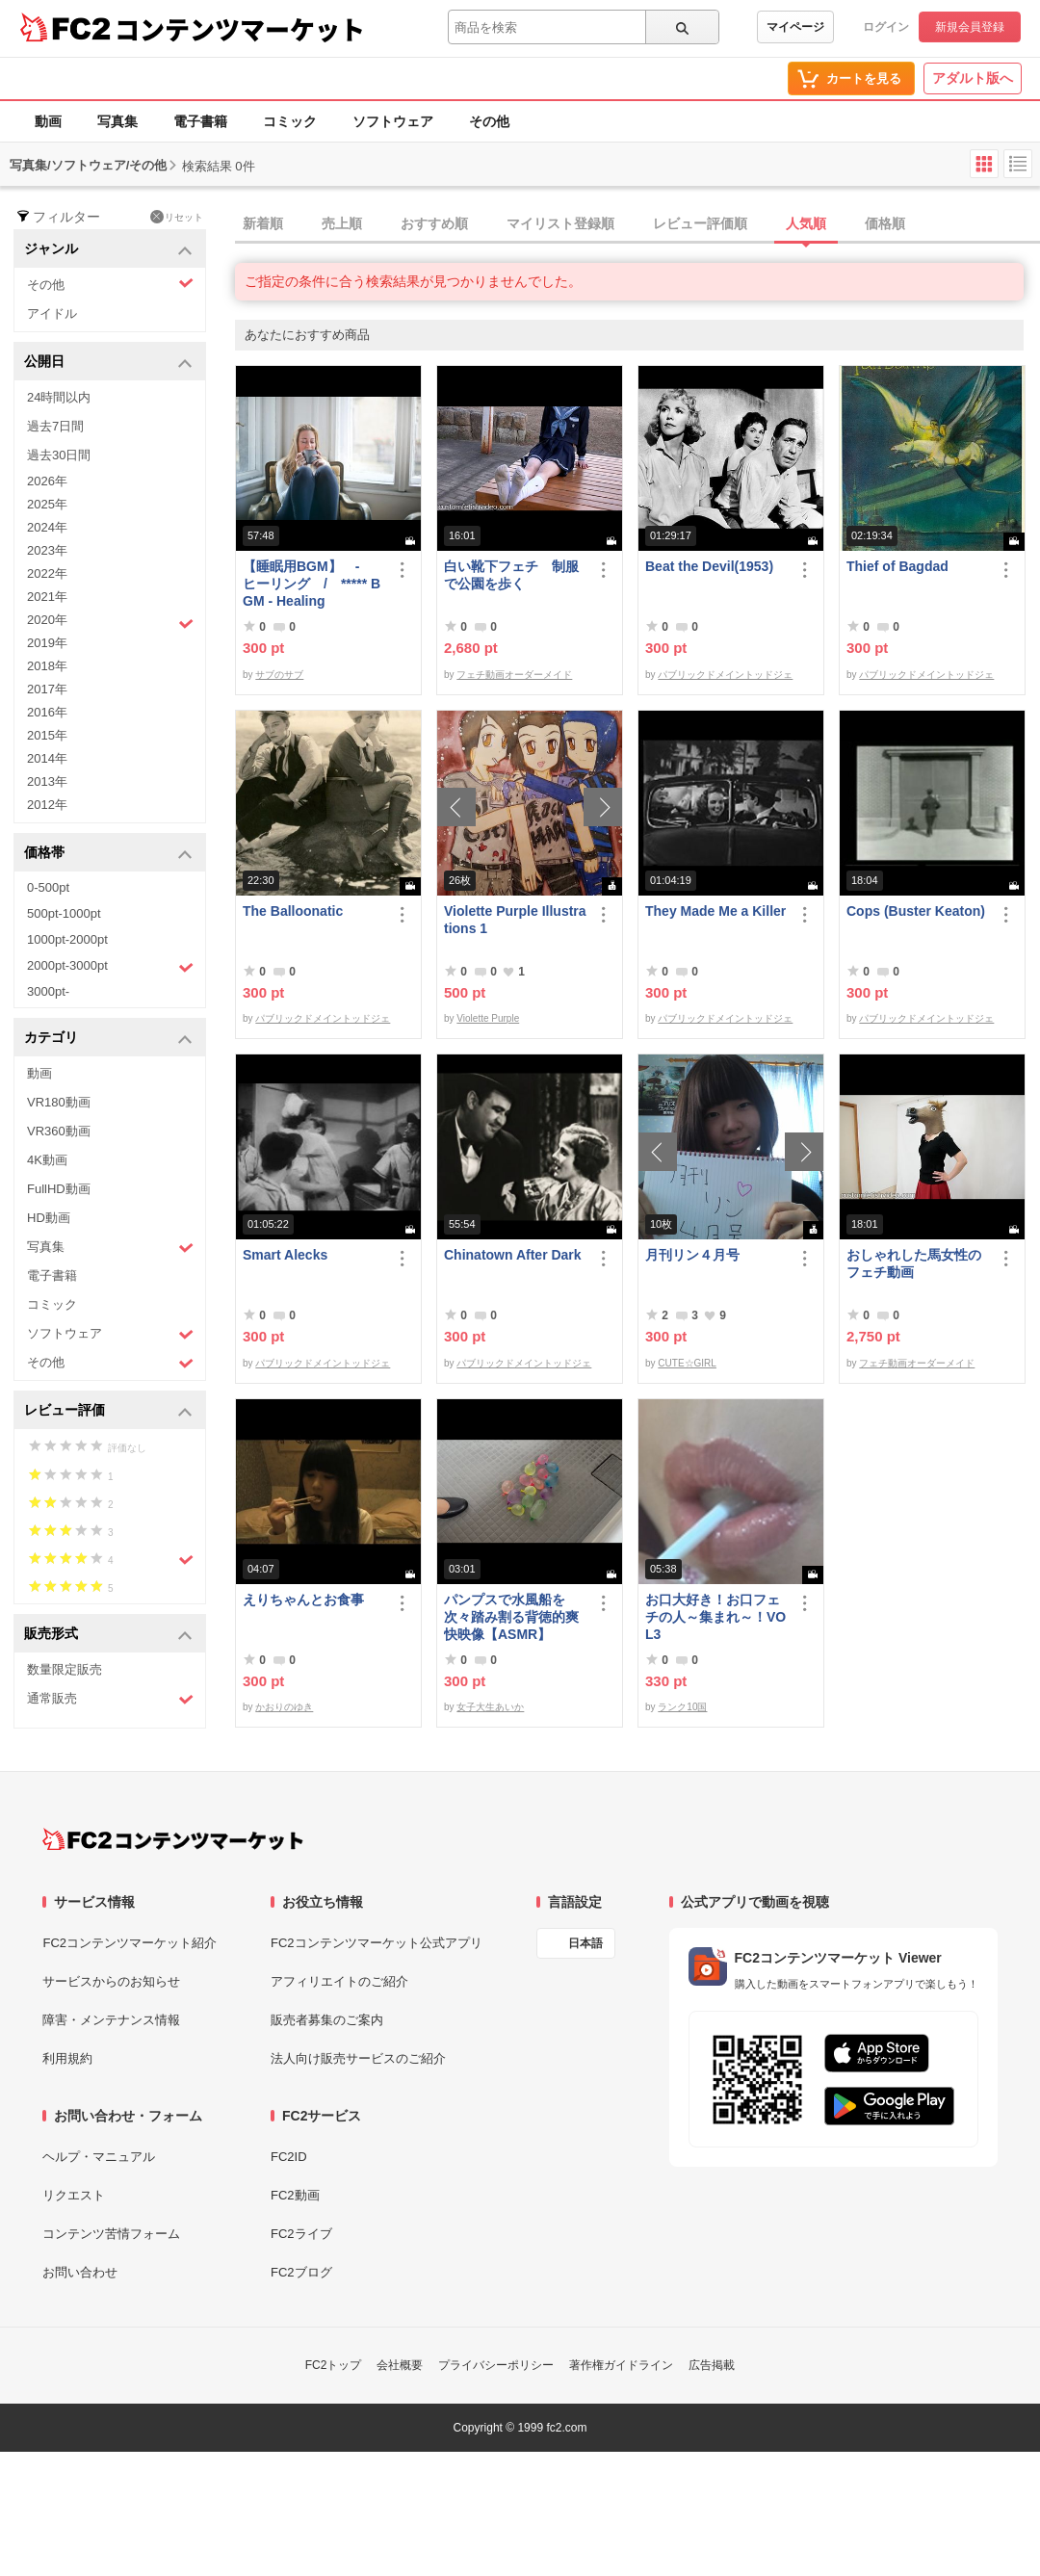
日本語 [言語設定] (585, 1943)
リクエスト (73, 2195)
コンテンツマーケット (240, 29)
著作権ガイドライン (621, 2365)
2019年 (47, 643)
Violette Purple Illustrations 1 (515, 919)
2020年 (110, 622)
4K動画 (47, 1160)
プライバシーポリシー (496, 2365)
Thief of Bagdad (897, 566)
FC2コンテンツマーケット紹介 (129, 1943)
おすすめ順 (434, 223)
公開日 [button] (108, 362)
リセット (176, 216)
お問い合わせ (79, 2272)
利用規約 (67, 2058)
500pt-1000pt (64, 913)
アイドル (52, 313)
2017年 (47, 689)
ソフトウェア (392, 121)
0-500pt (48, 887)
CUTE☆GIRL (687, 1363)
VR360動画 (59, 1131)
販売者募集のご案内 (327, 2020)
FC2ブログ (301, 2272)
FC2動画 (295, 2195)
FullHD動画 (59, 1189)
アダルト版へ (972, 78)
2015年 (47, 735)
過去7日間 (55, 426)
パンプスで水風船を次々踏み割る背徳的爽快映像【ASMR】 (511, 1617)
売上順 (342, 223)
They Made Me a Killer (715, 911)
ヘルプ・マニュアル (98, 2156)
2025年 (47, 504)
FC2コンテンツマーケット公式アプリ (376, 1943)
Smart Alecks (285, 1254)
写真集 (117, 121)
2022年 (47, 573)
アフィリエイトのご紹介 (339, 1981)
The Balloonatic (293, 911)
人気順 (806, 223)
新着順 (263, 223)
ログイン (886, 27)
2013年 (47, 781)
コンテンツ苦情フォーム (111, 2233)
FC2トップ (333, 2365)
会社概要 (400, 2365)
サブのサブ (279, 674)
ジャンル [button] (108, 250)
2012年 (47, 804)
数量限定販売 (64, 1669)
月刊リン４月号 (692, 1254)
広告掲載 (712, 2365)
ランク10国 (682, 1707)
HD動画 (48, 1217)
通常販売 (110, 1699)
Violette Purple (487, 1018)
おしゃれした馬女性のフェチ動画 (913, 1263)
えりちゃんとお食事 (303, 1599)
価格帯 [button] (108, 854)
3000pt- (48, 991)
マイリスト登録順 (560, 223)
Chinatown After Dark (513, 1254)
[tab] (637, 224)
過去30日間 (59, 455)
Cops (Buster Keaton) (915, 911)
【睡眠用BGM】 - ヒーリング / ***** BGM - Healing (311, 584)
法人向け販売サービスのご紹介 (358, 2058)
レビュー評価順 (700, 223)
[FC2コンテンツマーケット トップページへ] (172, 1839)
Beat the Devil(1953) (709, 566)
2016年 (47, 712)
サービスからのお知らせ (111, 1981)
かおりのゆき (284, 1707)
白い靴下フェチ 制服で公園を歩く (511, 575)
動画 (48, 121)
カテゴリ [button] (108, 1038)
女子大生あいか (490, 1707)
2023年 (47, 550)
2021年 (47, 596)
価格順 (885, 223)
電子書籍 (200, 121)
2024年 (47, 527)
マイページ (795, 27)
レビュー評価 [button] (108, 1411)
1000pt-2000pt (67, 939)
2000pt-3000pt (110, 967)
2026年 (47, 481)
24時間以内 (59, 397)
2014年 (47, 758)
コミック (290, 121)
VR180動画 (59, 1102)
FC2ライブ (301, 2233)
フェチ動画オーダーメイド (514, 674)
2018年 (47, 666)
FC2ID (289, 2156)
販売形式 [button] (108, 1635)
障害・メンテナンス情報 (111, 2020)
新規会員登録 (969, 27)
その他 (489, 121)
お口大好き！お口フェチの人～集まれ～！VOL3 (715, 1617)
